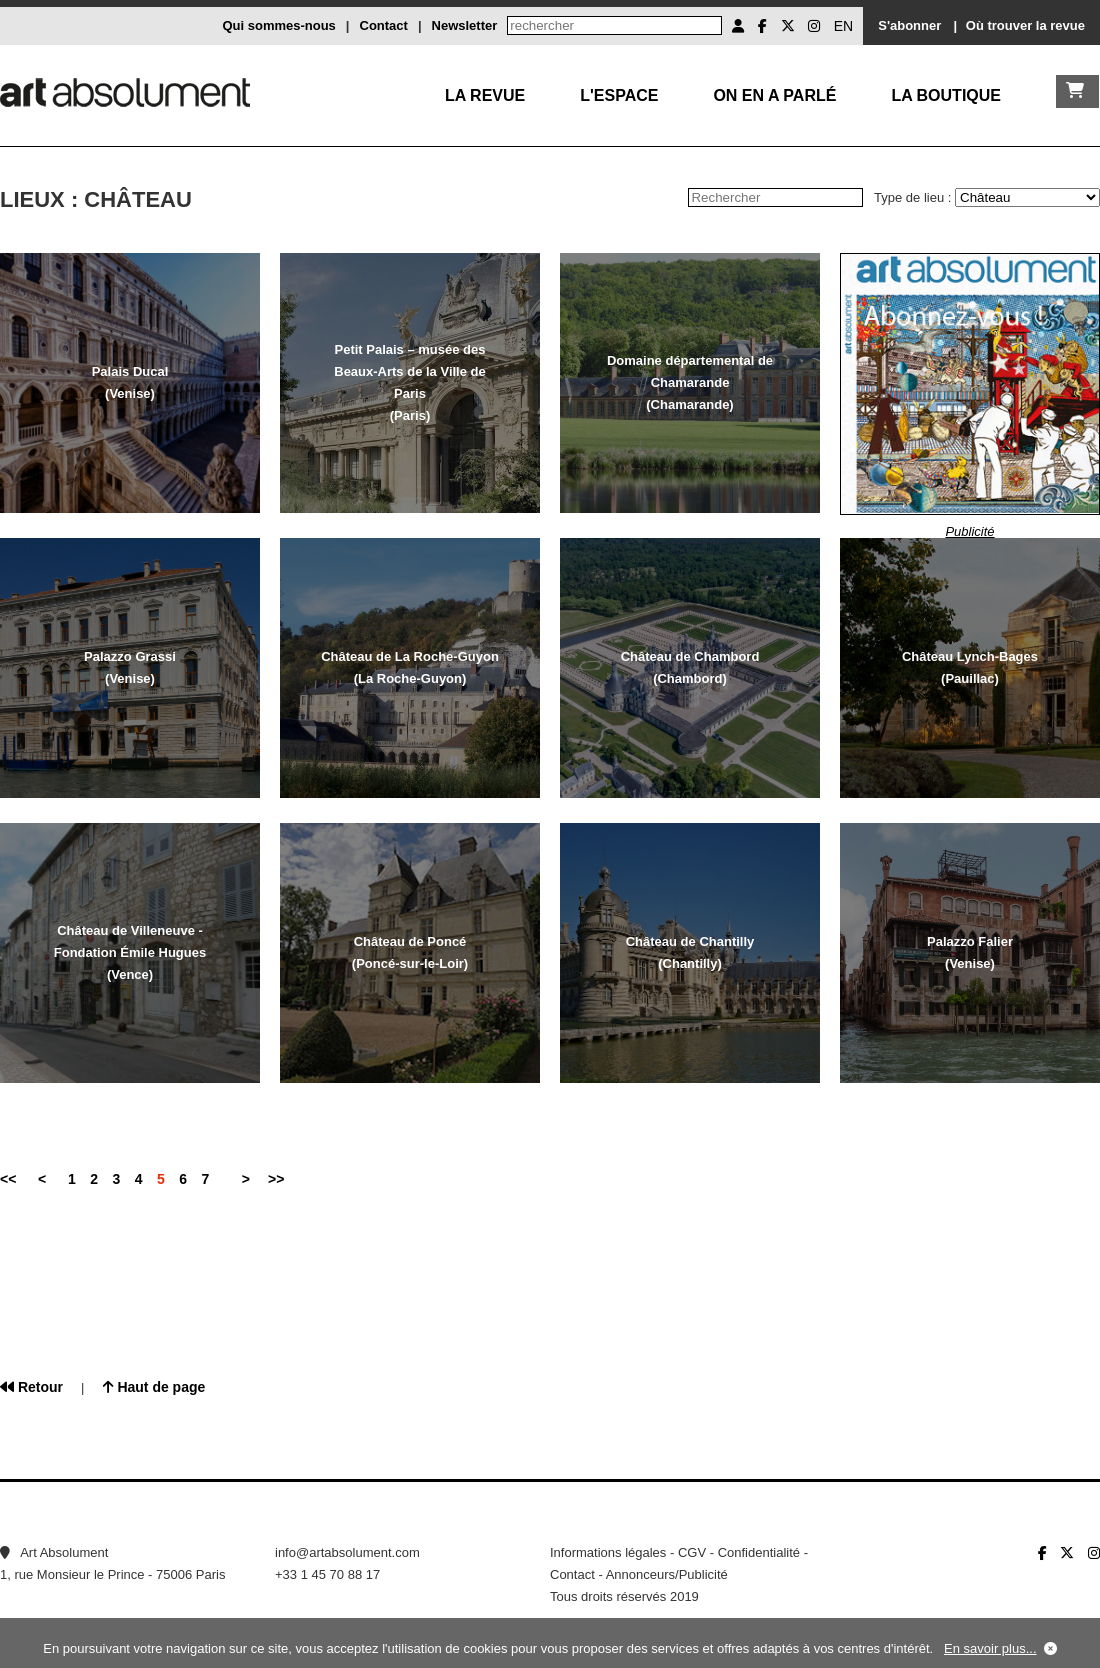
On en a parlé (774, 95)
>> (276, 1179)
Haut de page (154, 1387)
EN (843, 26)
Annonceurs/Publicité (667, 1574)
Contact (384, 25)
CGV (692, 1552)
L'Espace (619, 95)
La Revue (485, 95)
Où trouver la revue (1025, 25)
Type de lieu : (914, 197)
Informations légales (608, 1552)
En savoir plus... (990, 1648)
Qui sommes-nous (278, 25)
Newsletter (465, 25)
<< (8, 1179)
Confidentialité (759, 1552)
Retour (31, 1387)
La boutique (946, 95)
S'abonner (909, 25)
